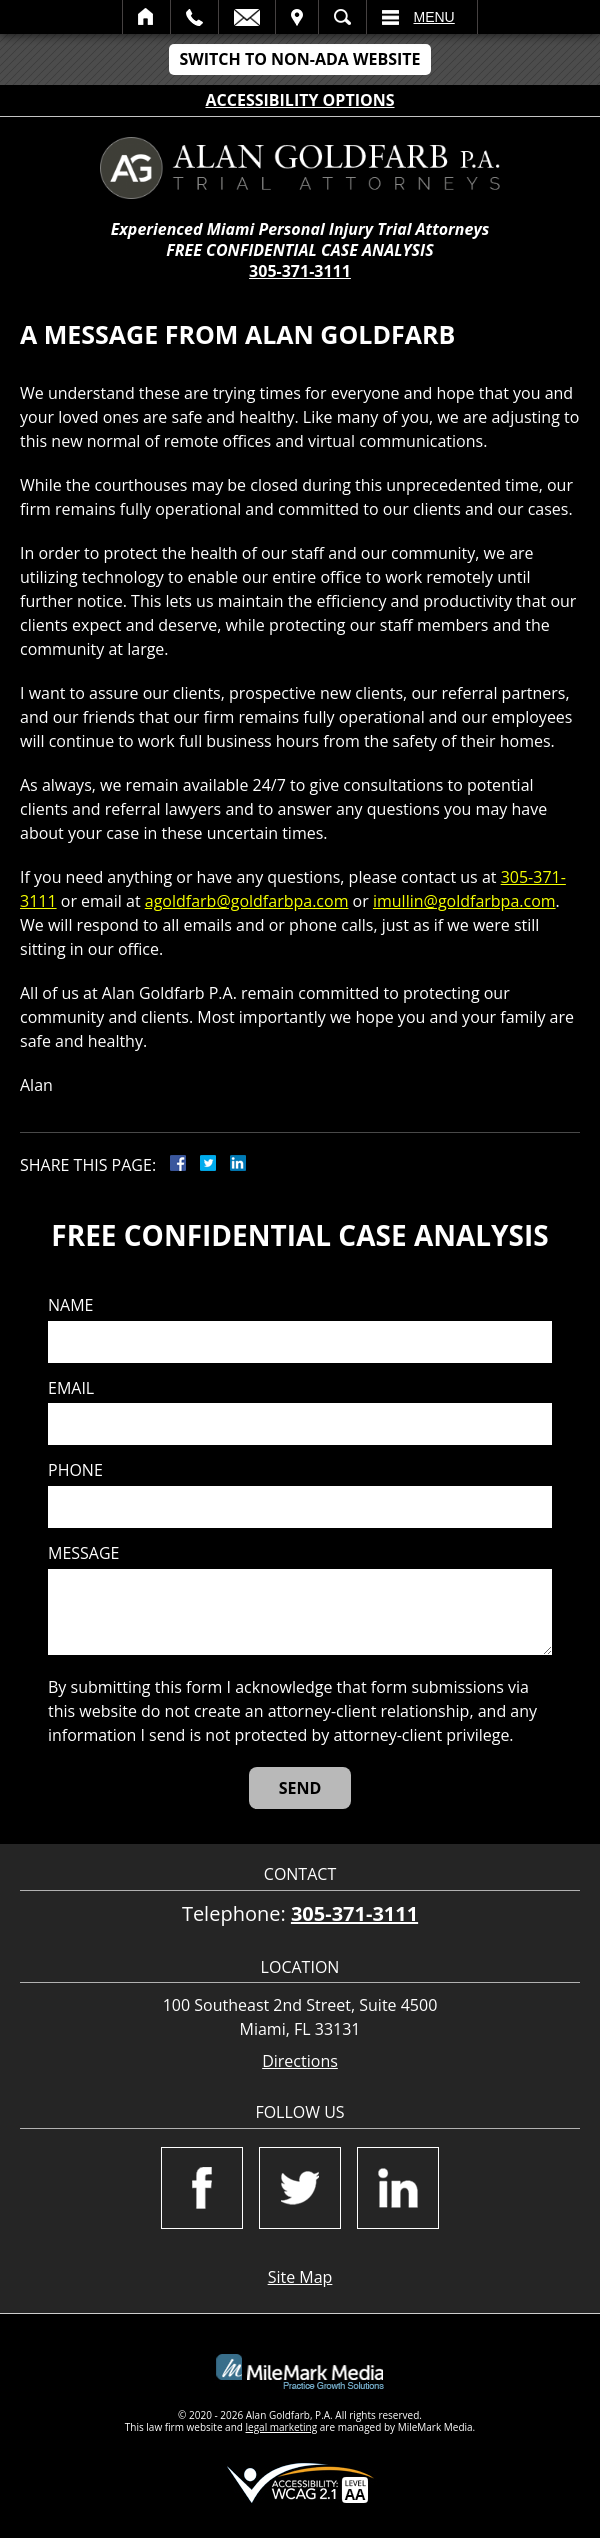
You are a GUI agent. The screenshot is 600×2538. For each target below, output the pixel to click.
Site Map (300, 2277)
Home (146, 17)
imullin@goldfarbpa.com (464, 901)
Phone (75, 1470)
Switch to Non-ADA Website (299, 59)
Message (83, 1553)
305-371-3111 (300, 271)
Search (342, 17)
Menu (434, 17)
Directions (300, 2061)
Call (194, 17)
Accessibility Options (300, 100)
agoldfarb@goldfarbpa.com (247, 901)
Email (247, 17)
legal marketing (282, 2427)
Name (70, 1305)
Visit (297, 17)
